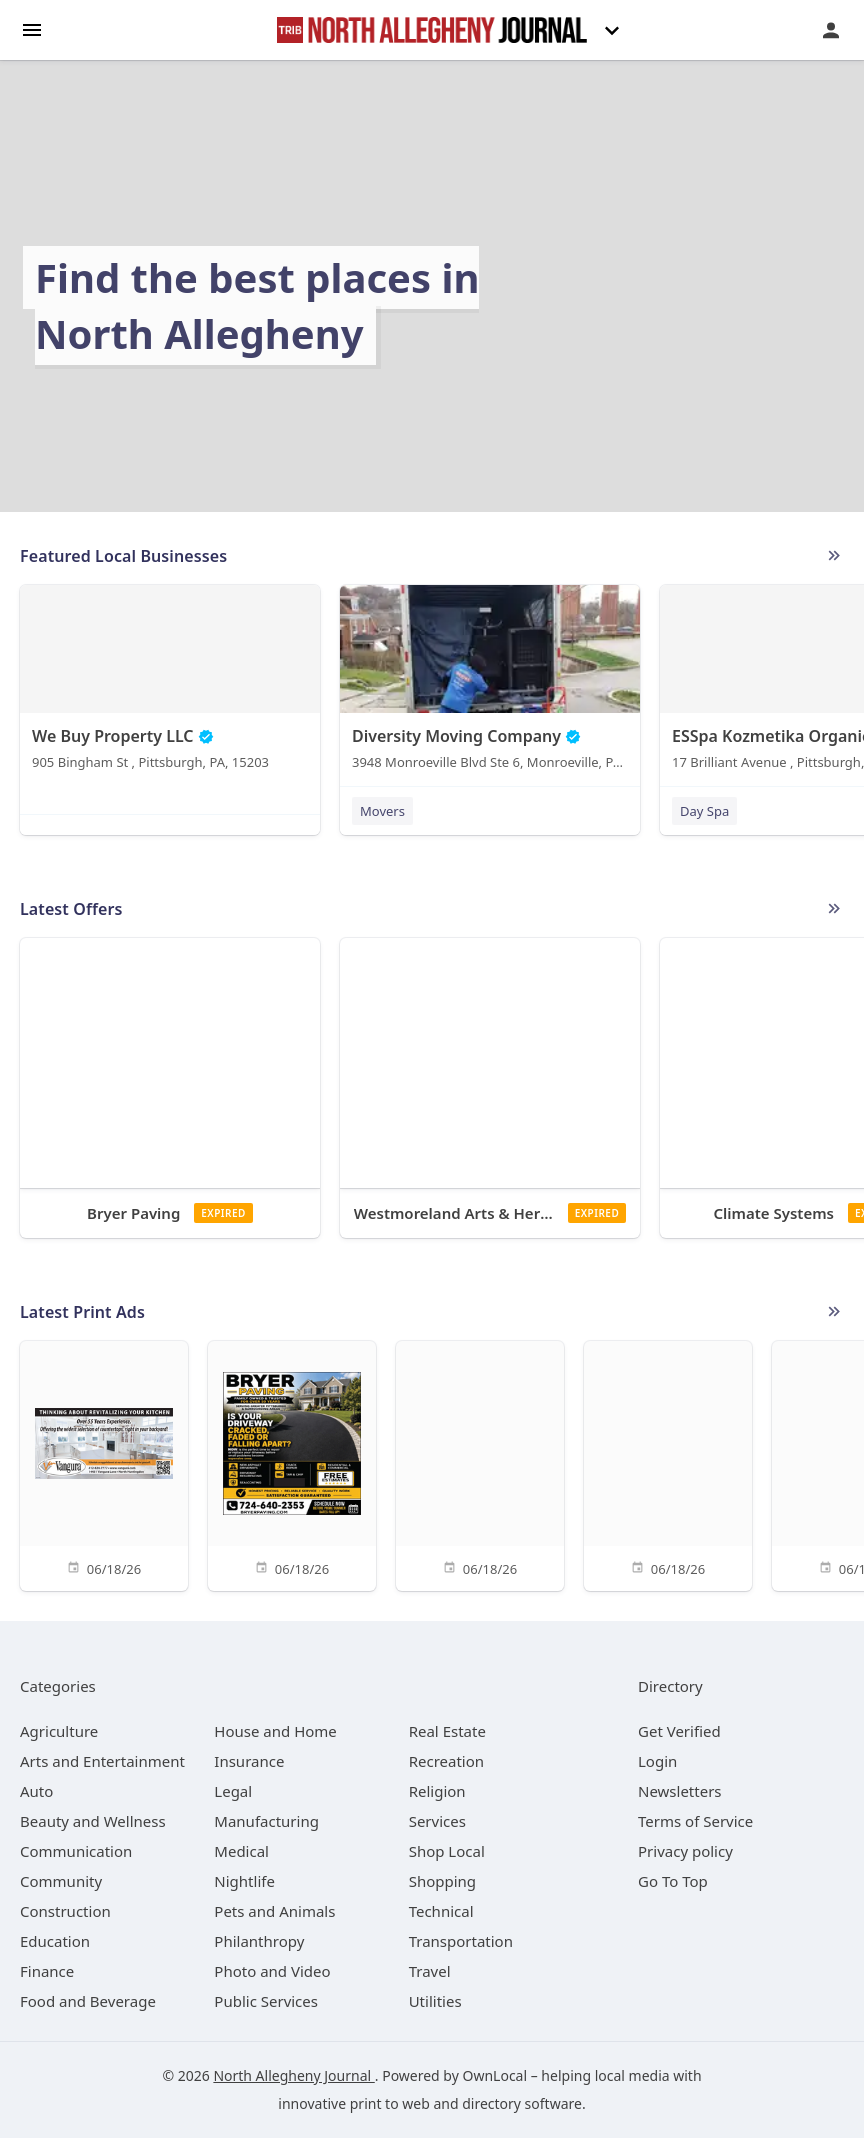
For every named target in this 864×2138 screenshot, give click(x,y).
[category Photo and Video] (272, 1971)
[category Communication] (76, 1851)
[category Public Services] (266, 2001)
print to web (390, 2103)
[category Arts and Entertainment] (102, 1761)
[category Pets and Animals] (274, 1911)
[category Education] (55, 1941)
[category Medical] (241, 1851)
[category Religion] (437, 1791)
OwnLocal (494, 2075)
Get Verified (679, 1731)
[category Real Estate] (447, 1731)
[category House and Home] (275, 1731)
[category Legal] (233, 1791)
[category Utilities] (435, 2001)
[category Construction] (65, 1911)
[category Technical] (441, 1911)
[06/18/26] (104, 1464)
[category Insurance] (249, 1761)
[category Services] (437, 1821)
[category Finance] (47, 1971)
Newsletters (680, 1791)
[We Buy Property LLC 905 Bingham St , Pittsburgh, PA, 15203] (170, 682)
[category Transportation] (461, 1941)
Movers (382, 811)
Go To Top (673, 1881)
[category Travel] (430, 1971)
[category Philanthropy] (259, 1941)
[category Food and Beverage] (88, 2001)
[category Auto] (36, 1791)
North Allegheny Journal (293, 2075)
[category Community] (61, 1881)
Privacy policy (685, 1851)
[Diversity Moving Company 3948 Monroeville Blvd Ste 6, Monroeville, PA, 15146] (490, 682)
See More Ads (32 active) (834, 1312)
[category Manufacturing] (266, 1821)
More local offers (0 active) (834, 909)
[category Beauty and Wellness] (93, 1821)
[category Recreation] (446, 1761)
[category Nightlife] (244, 1881)
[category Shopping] (442, 1881)
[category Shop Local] (447, 1851)
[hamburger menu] (32, 28)
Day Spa (704, 811)
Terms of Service (695, 1821)
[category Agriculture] (59, 1731)
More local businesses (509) (834, 556)
